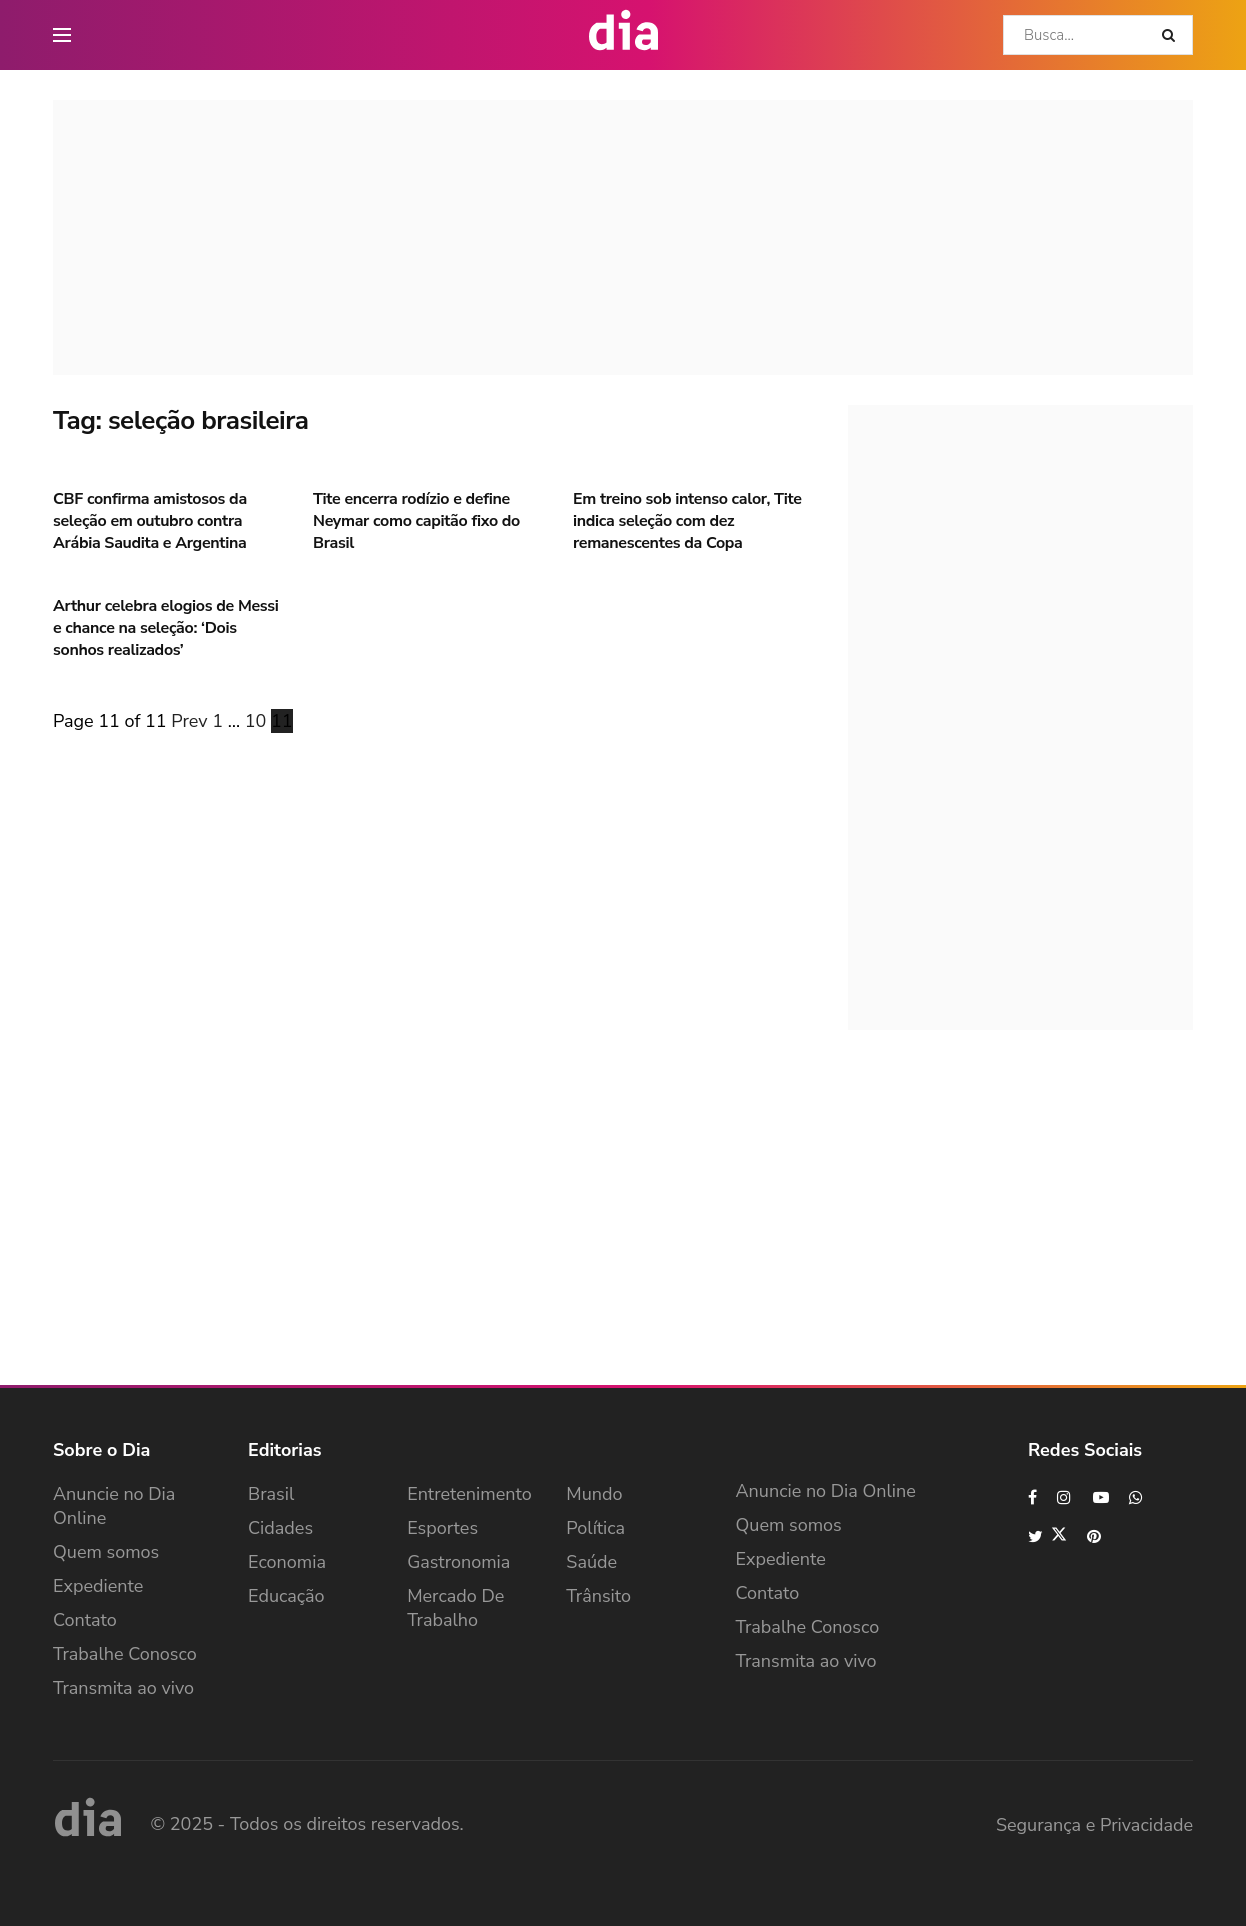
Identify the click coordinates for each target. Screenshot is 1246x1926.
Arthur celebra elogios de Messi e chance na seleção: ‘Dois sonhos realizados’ (166, 628)
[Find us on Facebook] (1032, 1497)
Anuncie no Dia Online (114, 1506)
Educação (286, 1596)
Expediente (98, 1586)
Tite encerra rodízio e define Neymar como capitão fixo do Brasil (416, 521)
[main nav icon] (62, 35)
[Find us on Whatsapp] (1137, 1497)
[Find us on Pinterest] (1095, 1536)
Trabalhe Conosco (125, 1654)
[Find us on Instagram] (1065, 1497)
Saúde (591, 1562)
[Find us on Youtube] (1101, 1497)
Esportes (442, 1528)
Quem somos (106, 1552)
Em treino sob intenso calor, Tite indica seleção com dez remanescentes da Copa (687, 521)
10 (256, 721)
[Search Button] (1172, 35)
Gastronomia (458, 1562)
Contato (85, 1620)
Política (595, 1528)
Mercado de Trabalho (455, 1608)
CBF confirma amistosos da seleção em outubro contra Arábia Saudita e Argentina (150, 521)
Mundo (594, 1494)
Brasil (271, 1494)
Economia (287, 1562)
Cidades (280, 1528)
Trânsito (598, 1596)
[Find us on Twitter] (1047, 1536)
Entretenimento (469, 1494)
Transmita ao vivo (123, 1688)
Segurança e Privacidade (1094, 1825)
